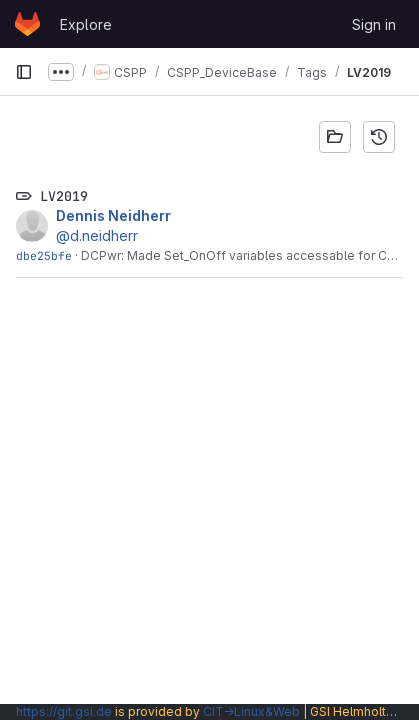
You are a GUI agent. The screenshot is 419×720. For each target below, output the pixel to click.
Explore (86, 24)
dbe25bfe (44, 255)
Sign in (374, 24)
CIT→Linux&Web (251, 711)
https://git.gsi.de (64, 711)
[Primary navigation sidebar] (24, 72)
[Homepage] (27, 24)
